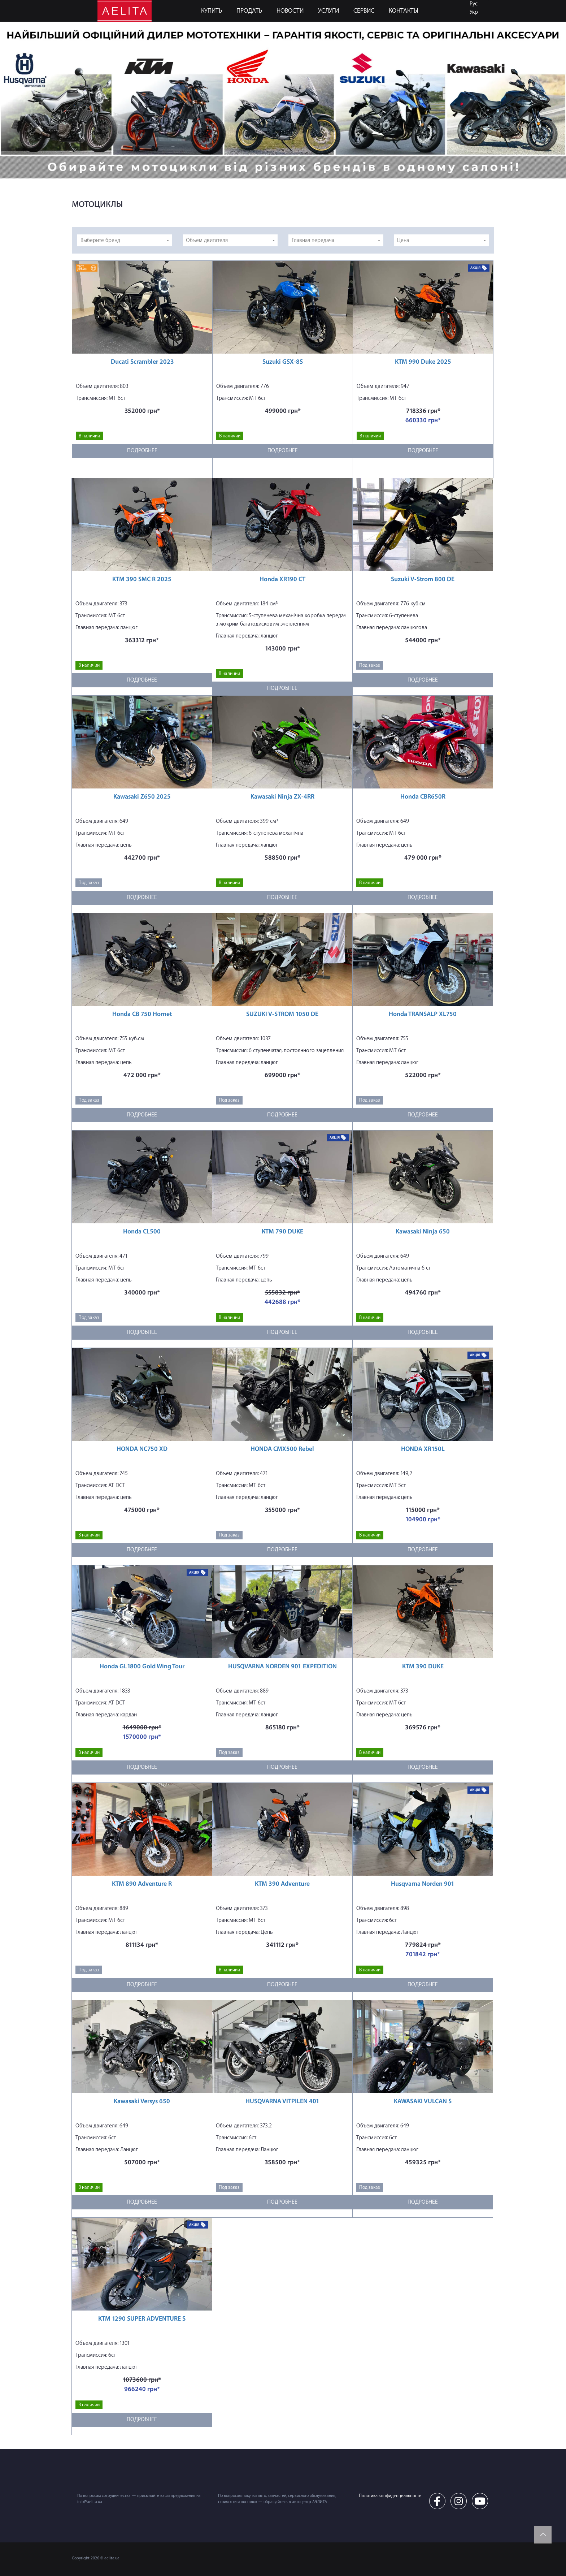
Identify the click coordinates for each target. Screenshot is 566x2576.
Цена (403, 240)
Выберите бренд (100, 240)
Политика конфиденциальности (390, 2495)
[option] (283, 100)
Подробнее (142, 451)
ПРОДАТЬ (249, 10)
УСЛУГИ (328, 10)
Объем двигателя (207, 240)
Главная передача (313, 240)
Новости (290, 10)
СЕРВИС (363, 10)
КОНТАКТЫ (403, 10)
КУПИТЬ (211, 10)
